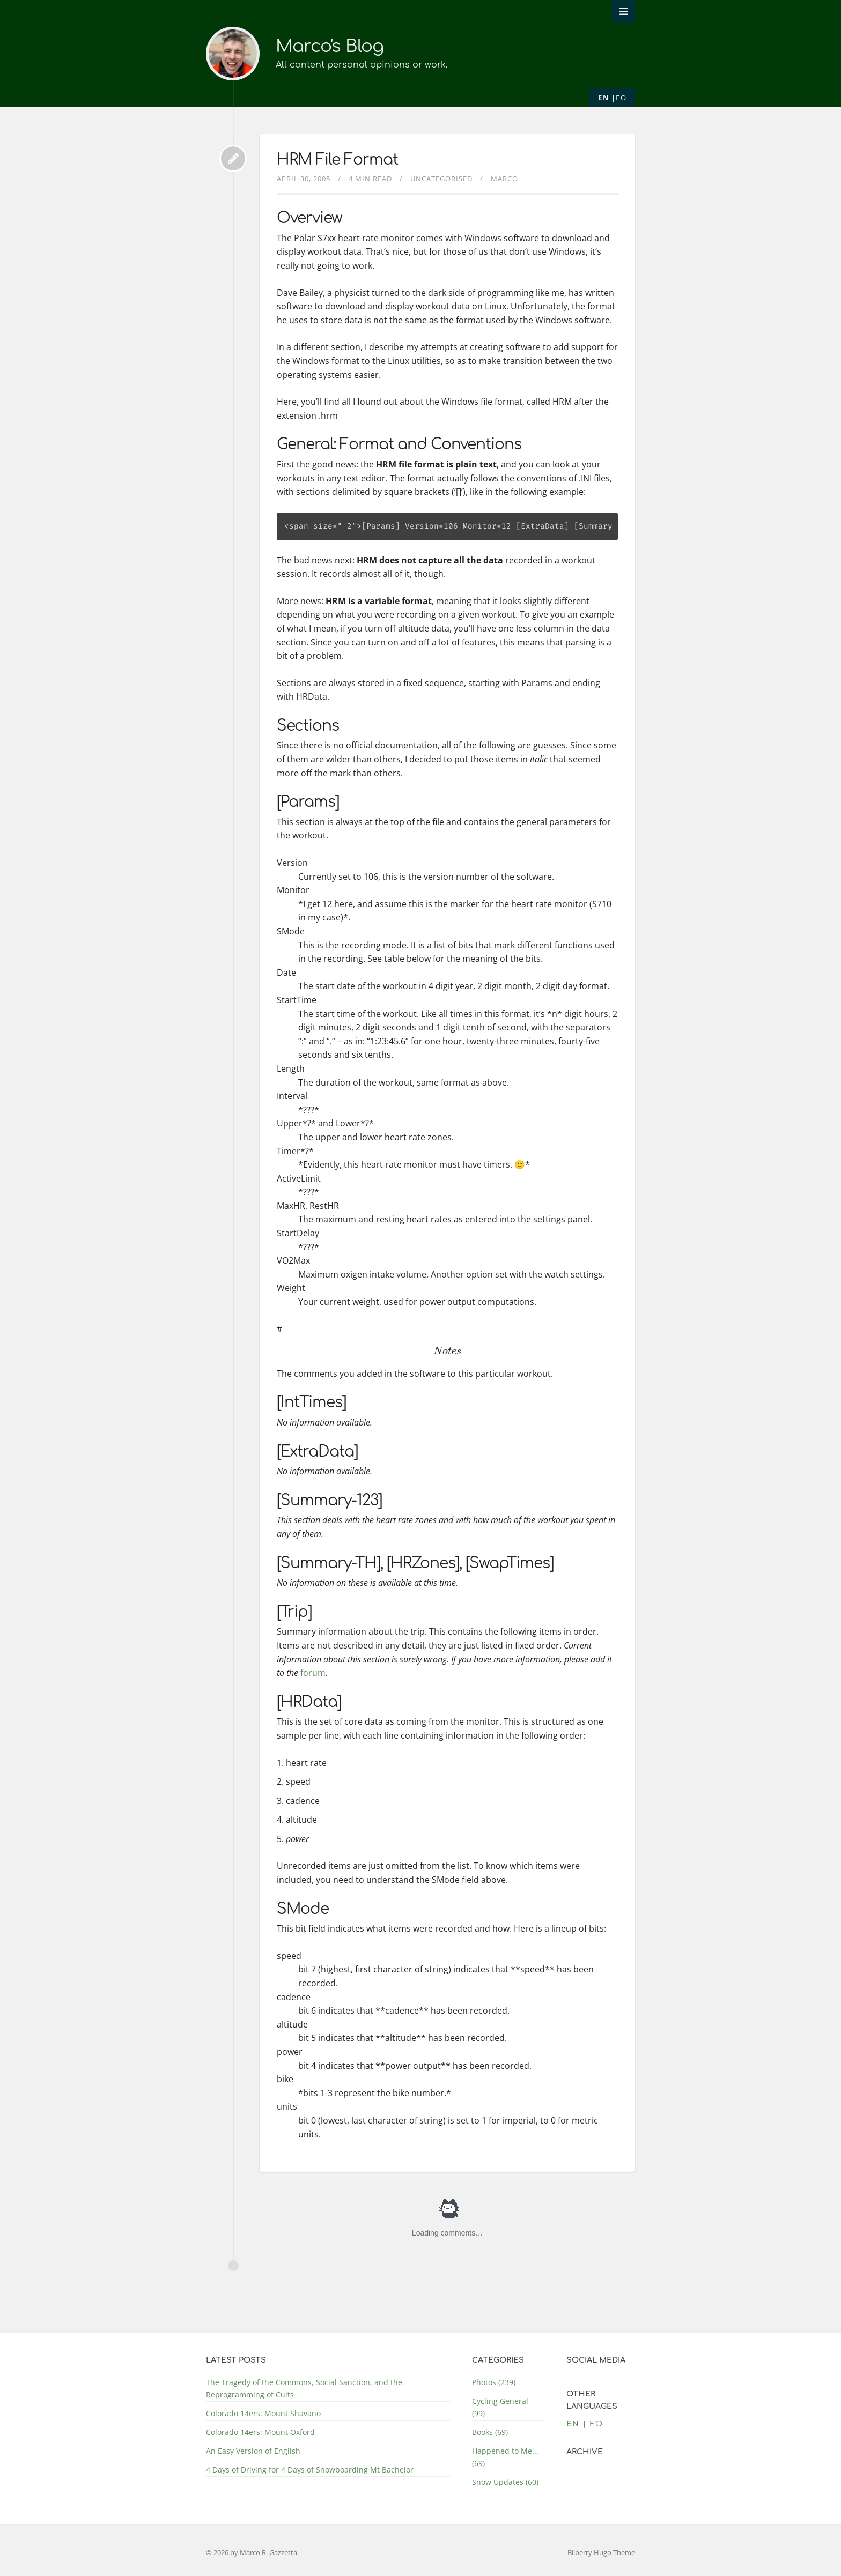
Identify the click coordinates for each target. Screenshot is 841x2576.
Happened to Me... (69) (505, 2457)
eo (621, 97)
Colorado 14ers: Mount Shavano (263, 2413)
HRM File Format (337, 159)
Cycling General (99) (500, 2407)
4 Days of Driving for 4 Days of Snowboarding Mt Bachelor (310, 2469)
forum (313, 1673)
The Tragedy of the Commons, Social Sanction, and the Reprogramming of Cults (304, 2388)
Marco (504, 178)
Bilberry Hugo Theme (601, 2552)
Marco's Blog (329, 46)
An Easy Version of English (253, 2451)
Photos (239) (493, 2382)
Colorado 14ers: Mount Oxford (260, 2432)
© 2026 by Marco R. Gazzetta (251, 2552)
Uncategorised (441, 178)
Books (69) (490, 2432)
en (603, 97)
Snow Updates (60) (505, 2482)
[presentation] (447, 1351)
